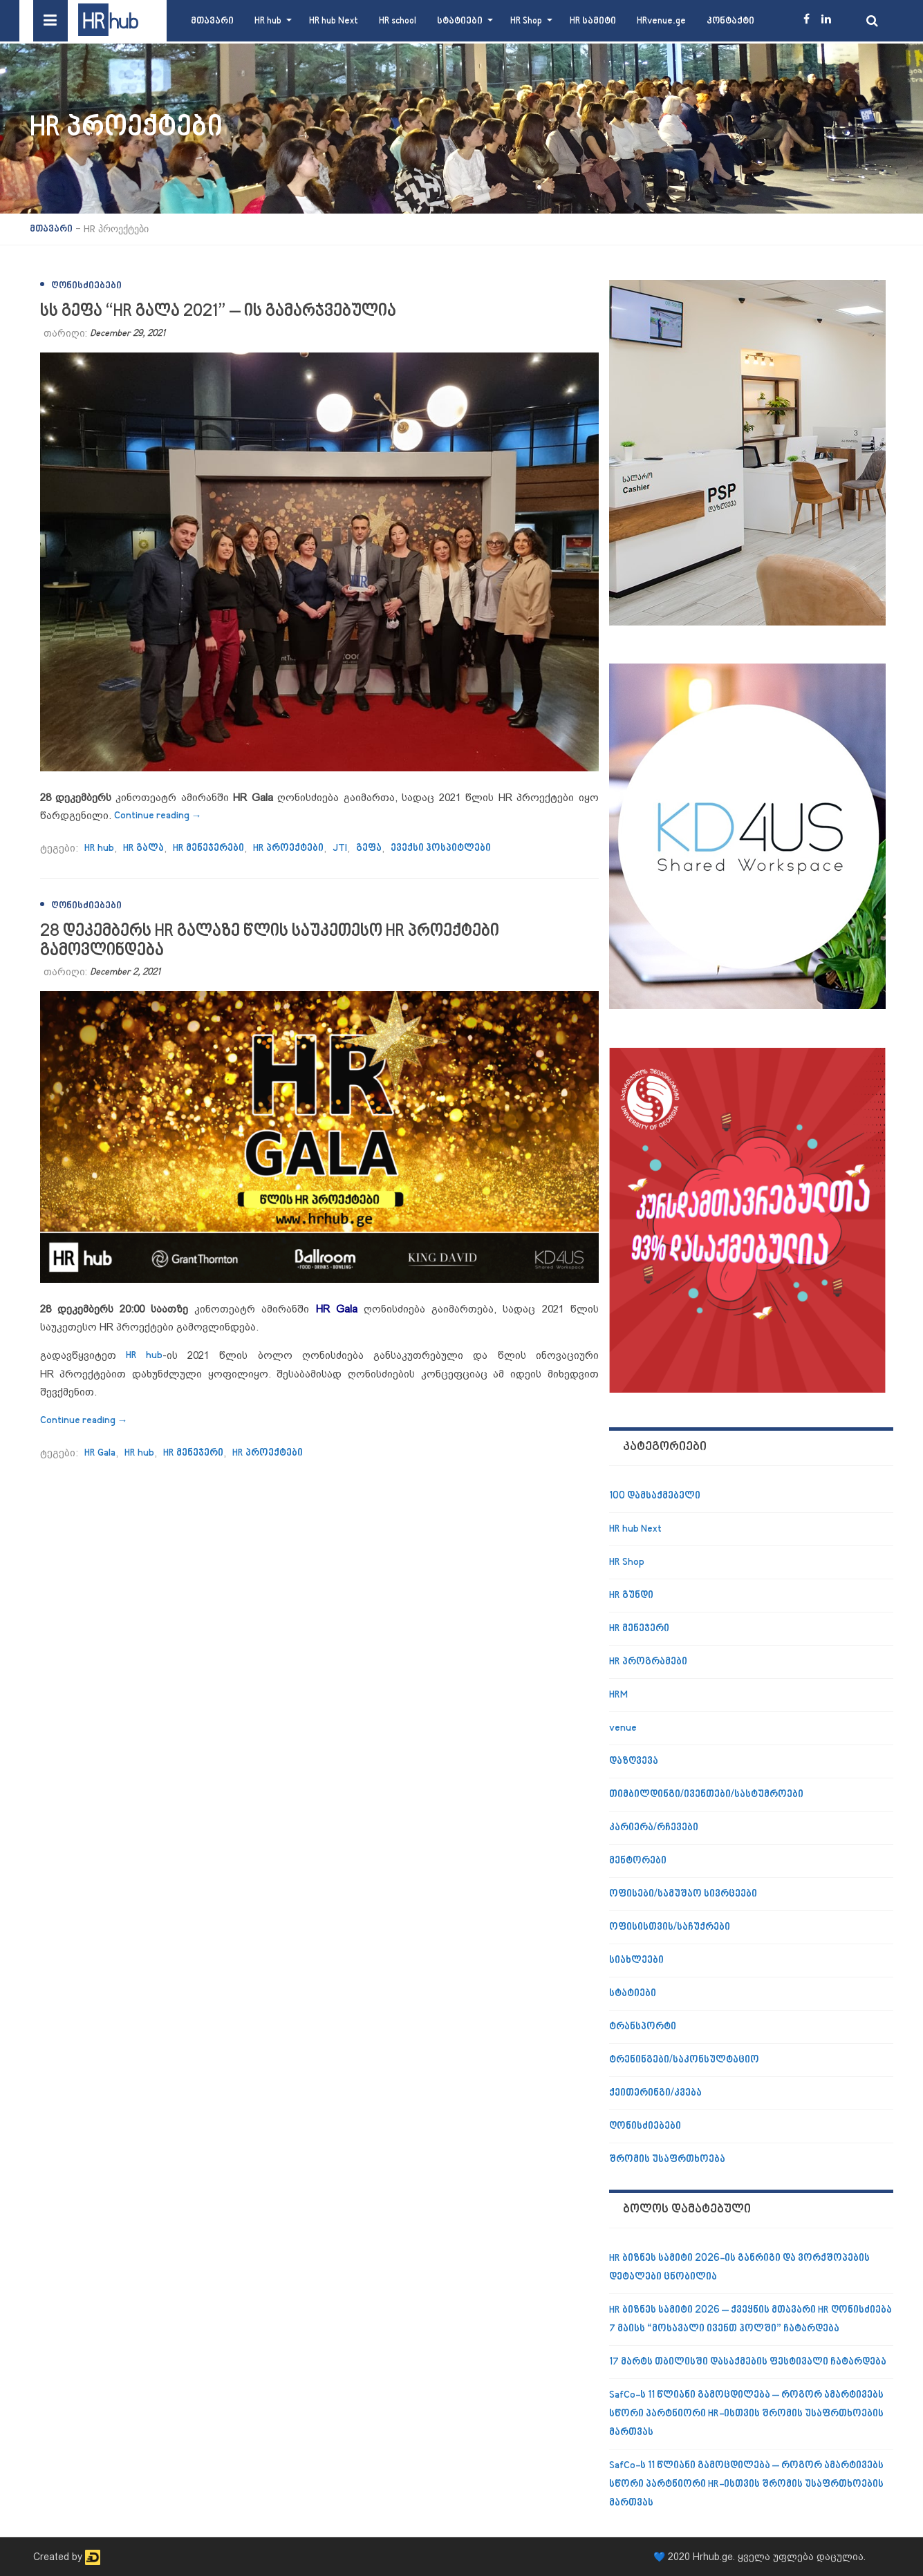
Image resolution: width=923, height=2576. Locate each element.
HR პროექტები (288, 848)
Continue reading (158, 815)
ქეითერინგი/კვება (655, 2093)
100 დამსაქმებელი (654, 1496)
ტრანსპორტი (642, 2026)
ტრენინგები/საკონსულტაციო (684, 2060)
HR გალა (143, 848)
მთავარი (212, 21)
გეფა (369, 848)
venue (623, 1728)
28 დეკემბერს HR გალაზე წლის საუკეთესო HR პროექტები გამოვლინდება (269, 941)
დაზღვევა (633, 1761)
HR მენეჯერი (193, 1453)
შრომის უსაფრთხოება (667, 2159)
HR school (397, 21)
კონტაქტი (730, 21)
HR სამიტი (593, 21)
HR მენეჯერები (208, 848)
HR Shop (526, 21)
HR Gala (99, 1453)
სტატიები (460, 21)
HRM (618, 1695)
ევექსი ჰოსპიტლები (441, 848)
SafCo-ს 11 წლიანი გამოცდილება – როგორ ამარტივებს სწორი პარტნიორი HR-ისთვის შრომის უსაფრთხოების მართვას (746, 2414)
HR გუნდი (631, 1595)
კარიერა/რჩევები (653, 1827)
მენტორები (637, 1861)
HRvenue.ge (661, 21)
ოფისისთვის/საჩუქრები (669, 1927)
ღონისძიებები (86, 286)
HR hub (267, 21)
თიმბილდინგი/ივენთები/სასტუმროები (706, 1794)
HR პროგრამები (648, 1661)
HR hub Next (333, 21)
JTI (340, 848)
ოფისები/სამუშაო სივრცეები (683, 1894)
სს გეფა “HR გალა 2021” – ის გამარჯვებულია (218, 311)
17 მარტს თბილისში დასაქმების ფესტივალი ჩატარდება (747, 2362)
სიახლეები (636, 1960)
